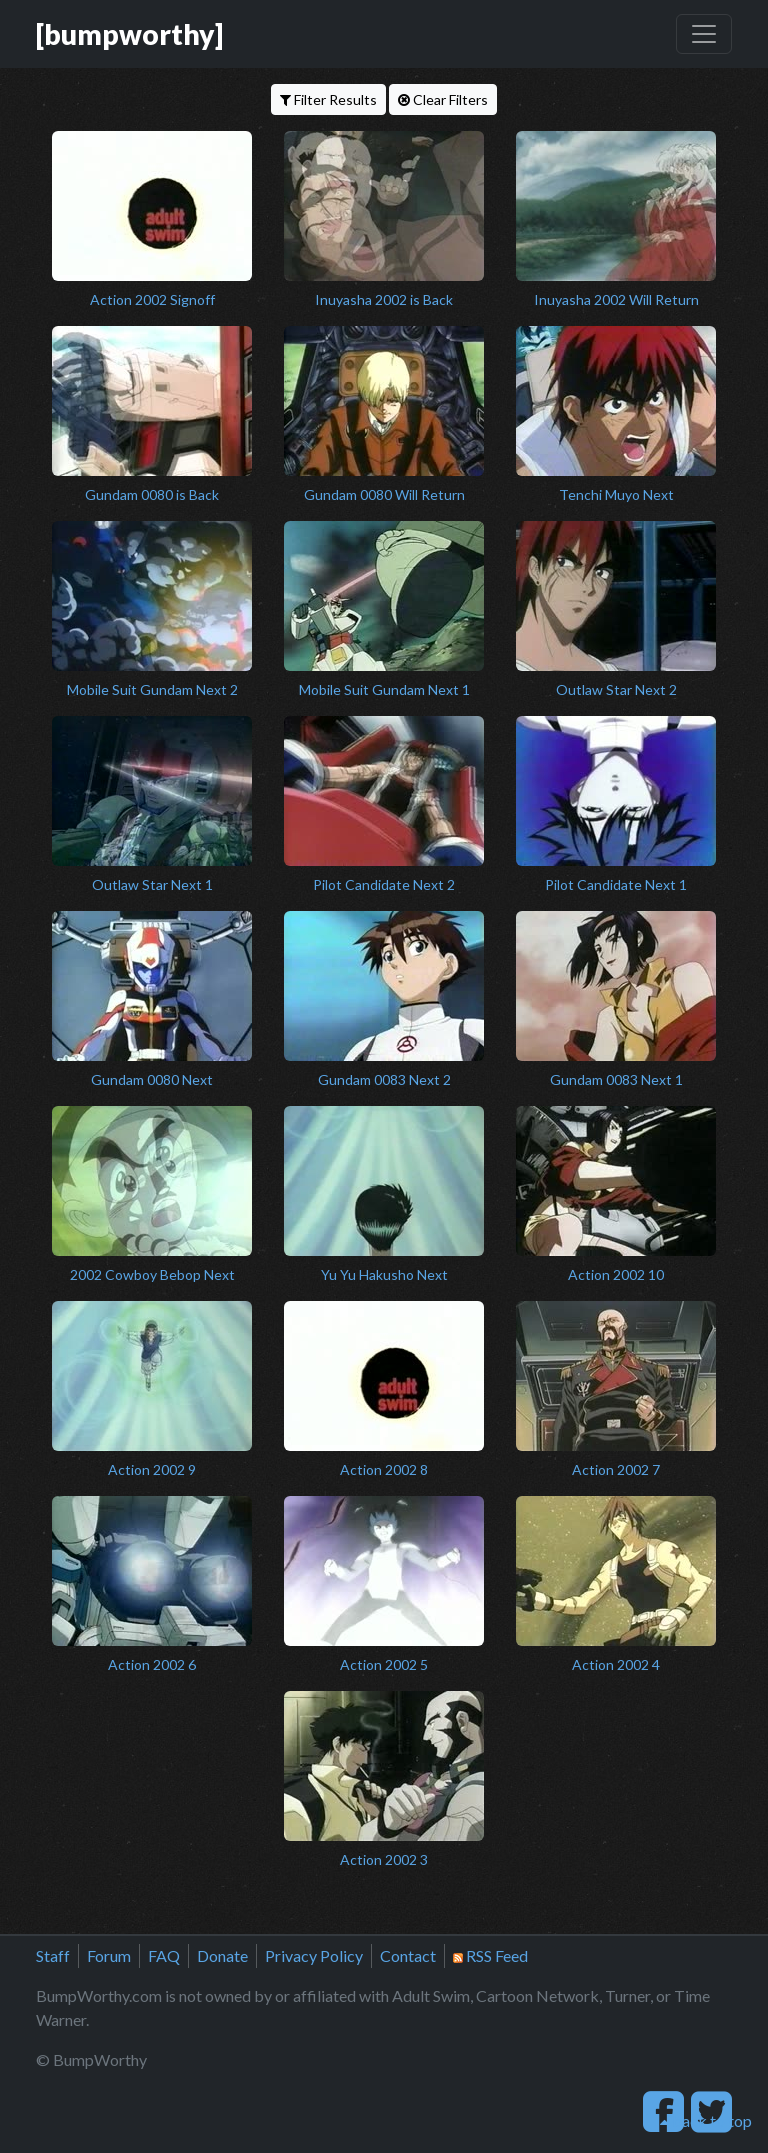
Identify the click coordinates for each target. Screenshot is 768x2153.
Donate (222, 1955)
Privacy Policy (314, 1955)
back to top (706, 2120)
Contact (408, 1955)
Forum (109, 1955)
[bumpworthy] (129, 34)
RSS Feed (490, 1955)
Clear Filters (443, 99)
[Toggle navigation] (704, 34)
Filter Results (328, 99)
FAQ (164, 1955)
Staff (53, 1955)
